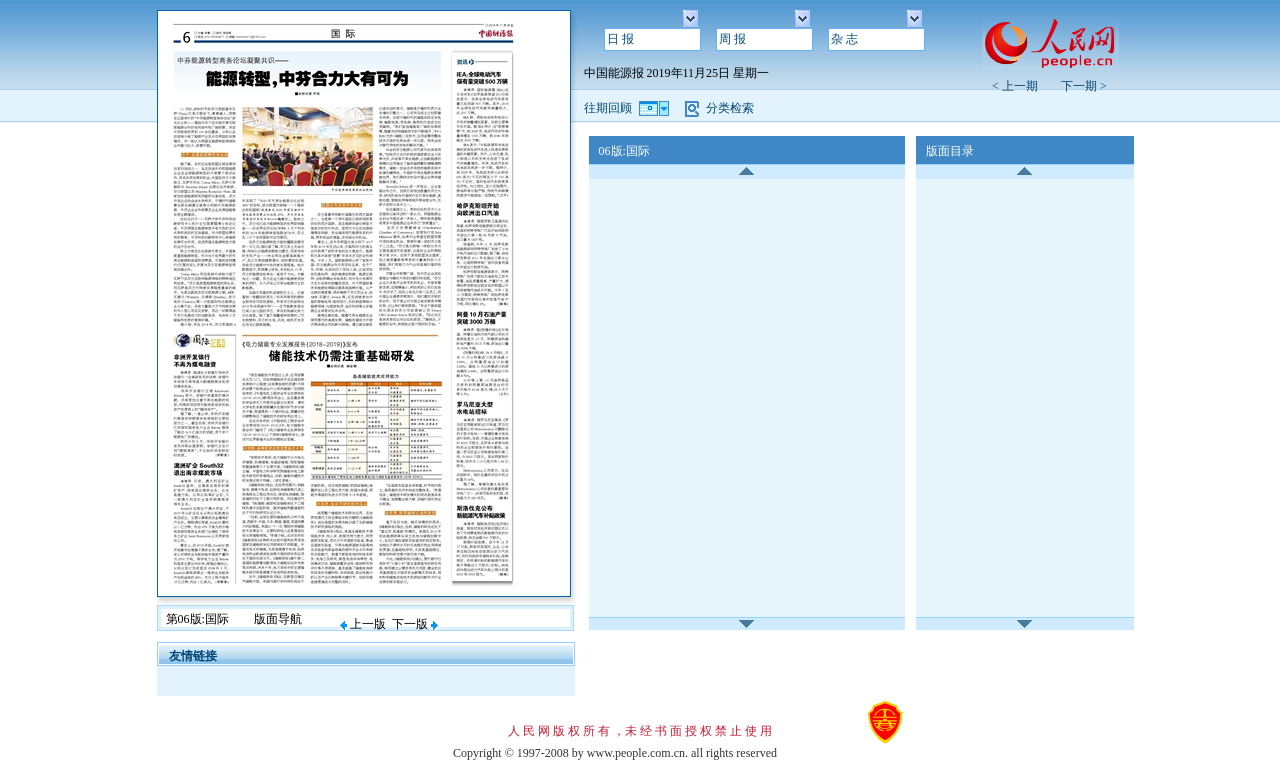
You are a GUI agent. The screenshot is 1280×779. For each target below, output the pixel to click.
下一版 (415, 624)
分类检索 (730, 108)
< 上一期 (1021, 86)
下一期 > (1084, 86)
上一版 (363, 624)
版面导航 (278, 619)
